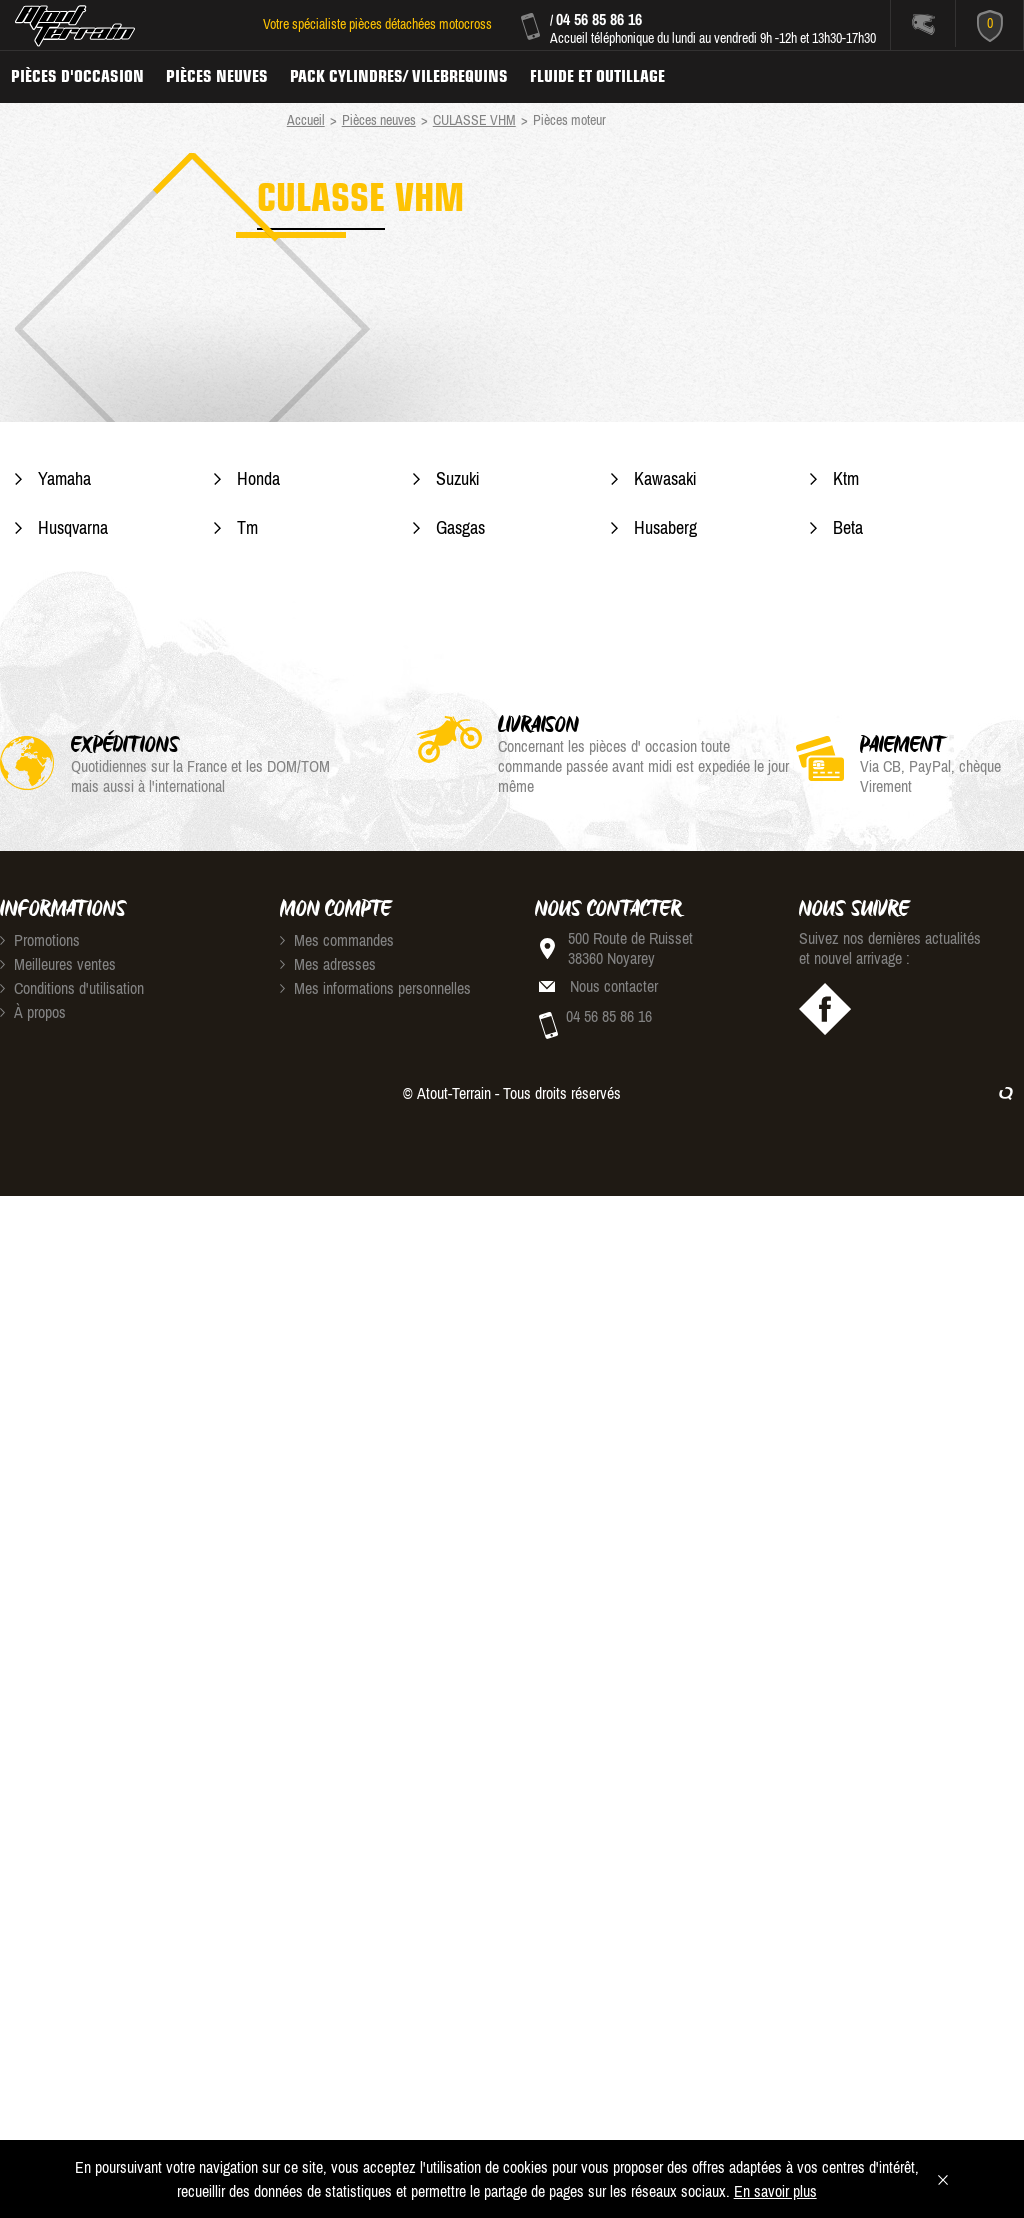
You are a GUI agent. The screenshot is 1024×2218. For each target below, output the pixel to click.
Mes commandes (337, 940)
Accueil (306, 120)
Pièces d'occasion (77, 76)
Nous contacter (614, 986)
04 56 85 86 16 (599, 19)
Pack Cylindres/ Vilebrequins (399, 76)
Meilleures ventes (58, 964)
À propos (33, 1012)
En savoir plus (775, 2191)
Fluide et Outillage (597, 76)
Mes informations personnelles (375, 988)
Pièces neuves (217, 76)
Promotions (40, 940)
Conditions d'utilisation (72, 988)
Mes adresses (328, 964)
